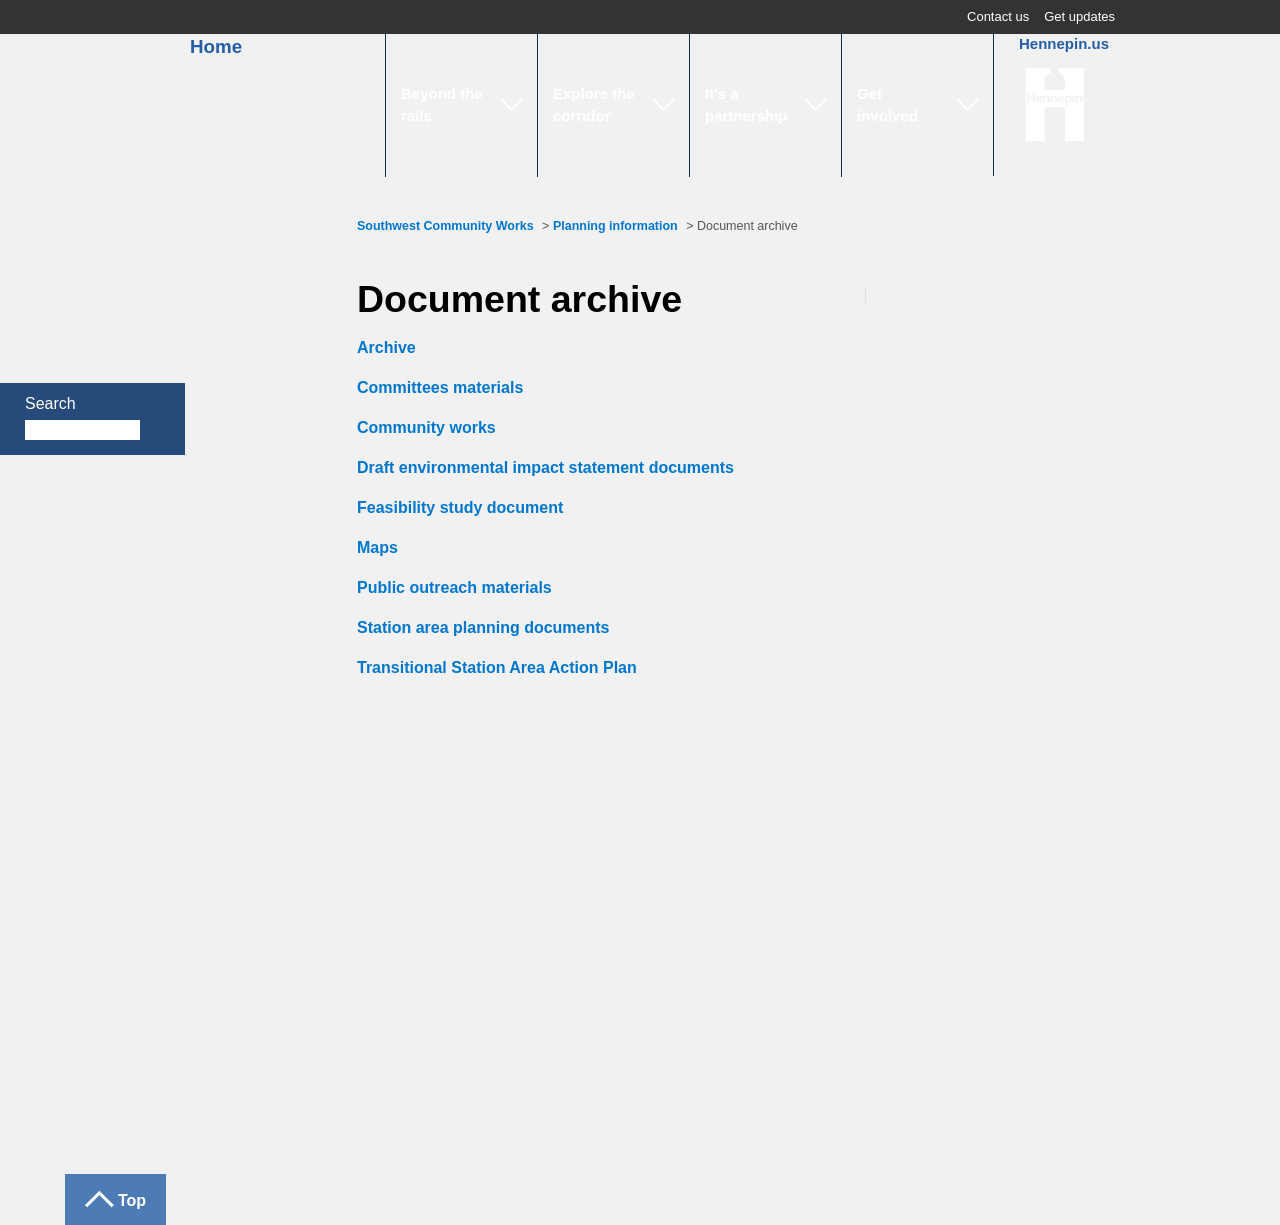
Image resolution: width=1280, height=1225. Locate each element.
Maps (377, 547)
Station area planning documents (483, 627)
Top (132, 1200)
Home (203, 46)
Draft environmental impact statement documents (545, 467)
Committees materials (440, 387)
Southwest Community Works (445, 226)
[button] (461, 105)
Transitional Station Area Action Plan (497, 667)
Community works (426, 427)
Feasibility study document (460, 507)
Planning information (615, 226)
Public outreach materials (454, 587)
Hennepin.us (1064, 43)
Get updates (1079, 16)
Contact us (998, 16)
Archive (386, 347)
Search (50, 403)
